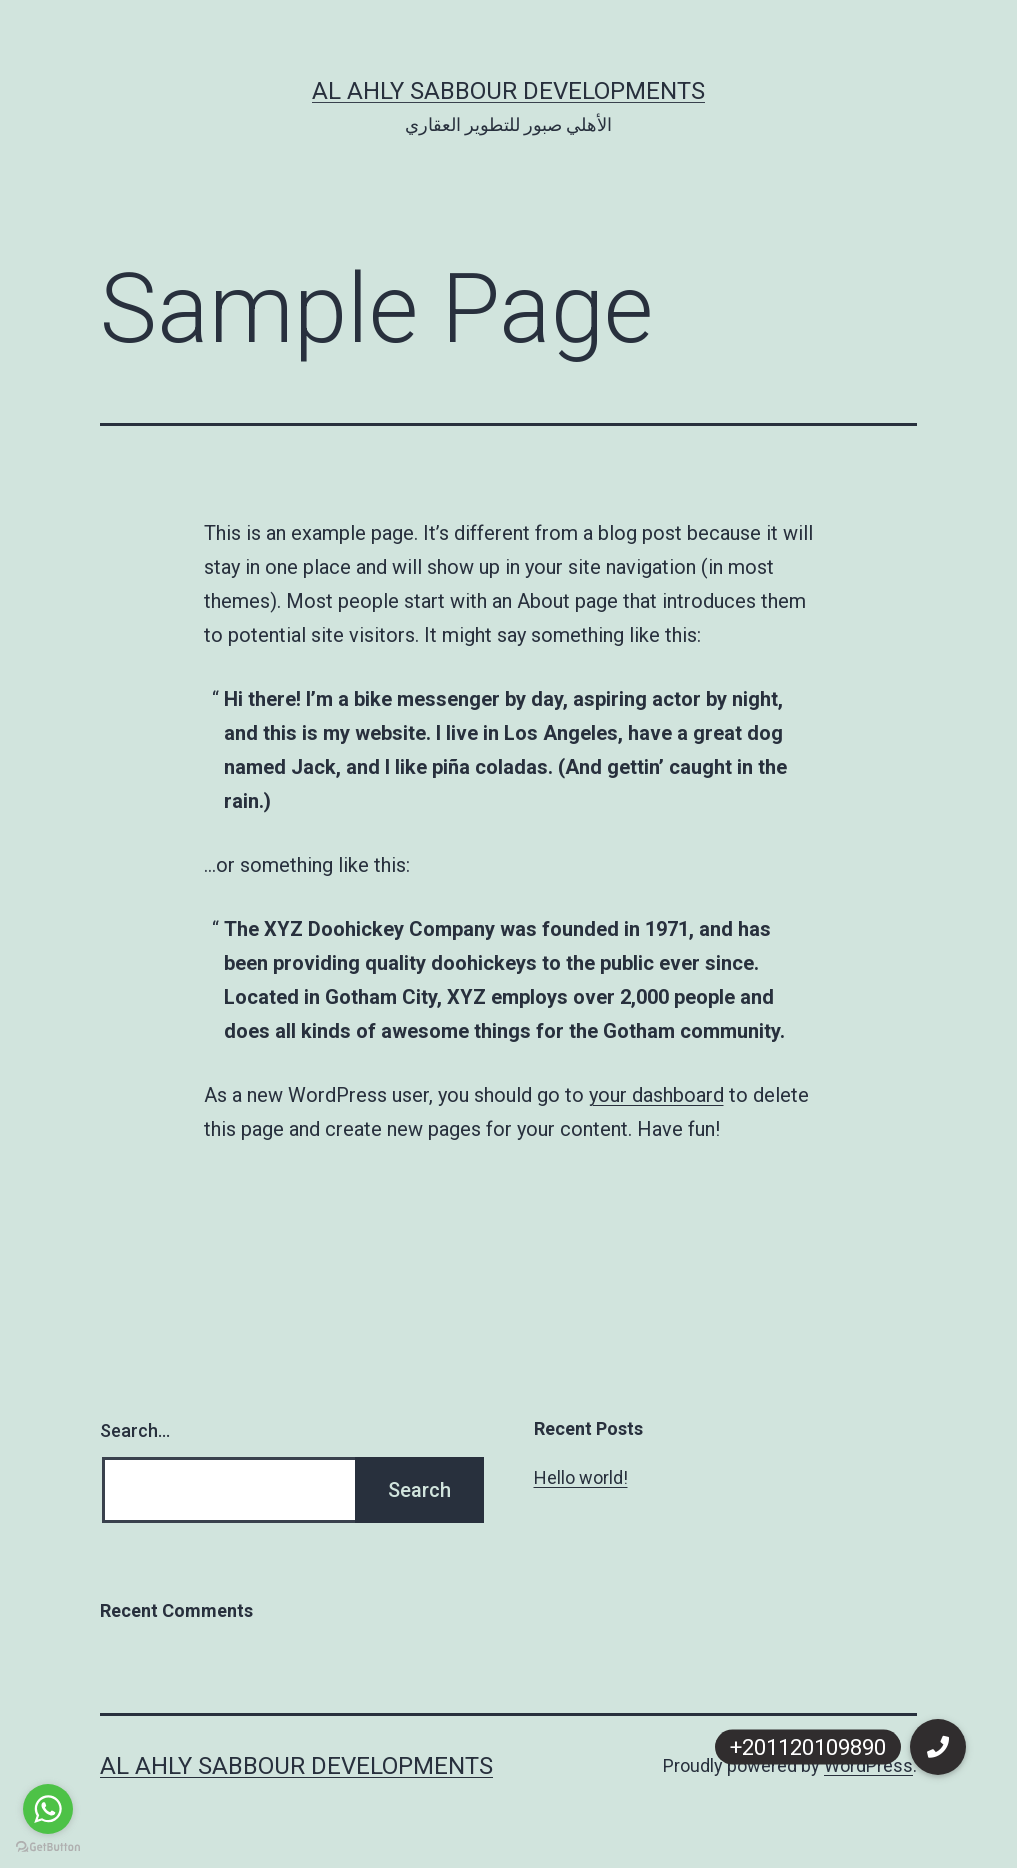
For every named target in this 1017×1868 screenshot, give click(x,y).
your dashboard (656, 1095)
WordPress (868, 1765)
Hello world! (581, 1477)
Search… (135, 1430)
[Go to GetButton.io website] (48, 1847)
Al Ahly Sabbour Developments (508, 91)
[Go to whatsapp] (48, 1809)
